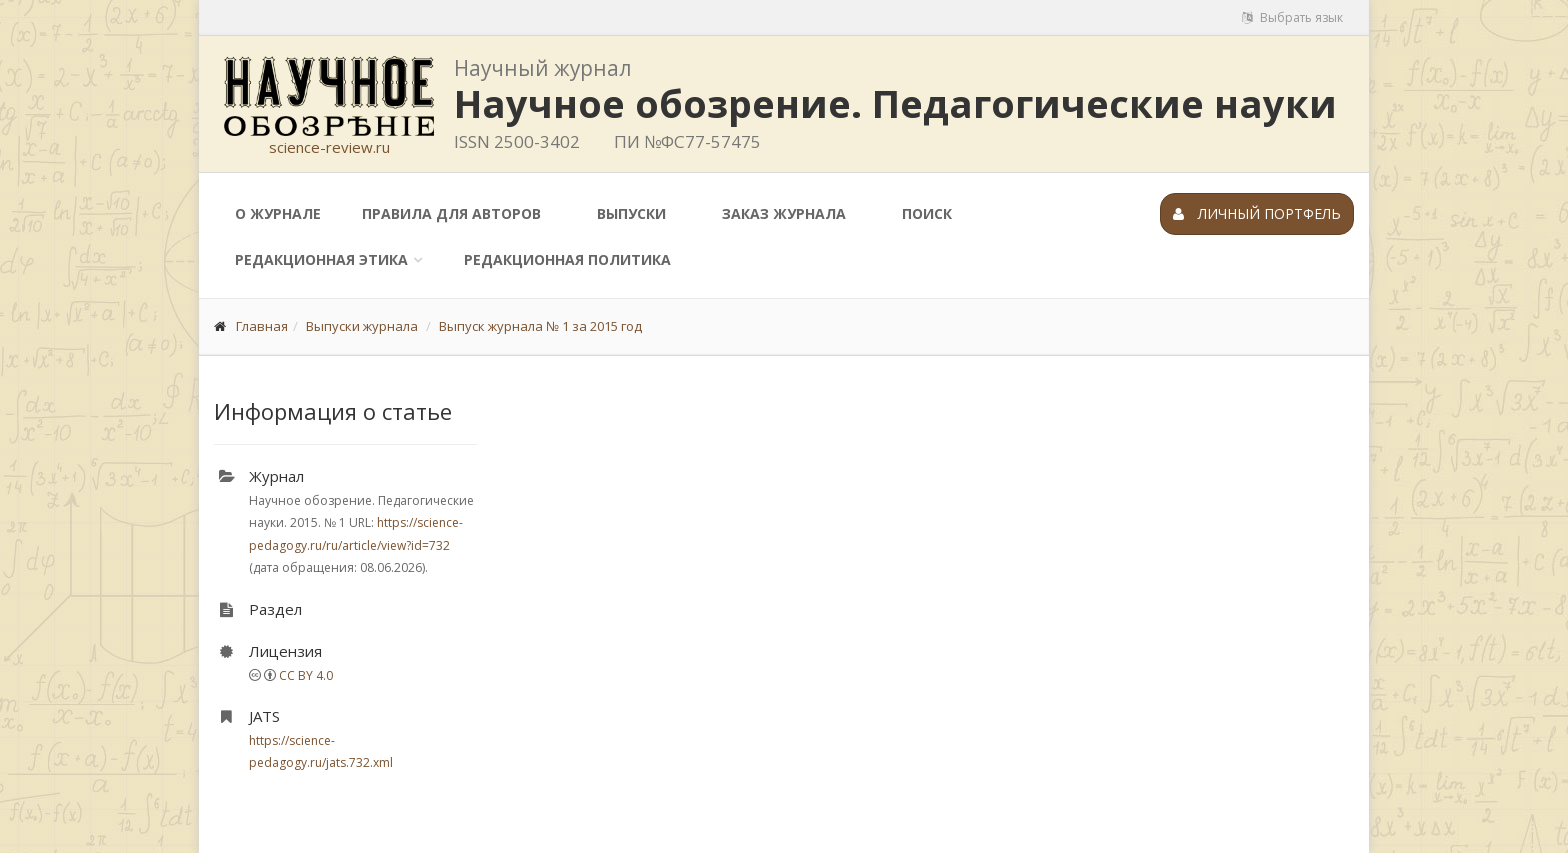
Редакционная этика (321, 259)
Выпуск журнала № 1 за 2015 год (540, 326)
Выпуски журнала (362, 326)
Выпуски (631, 213)
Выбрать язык (1292, 17)
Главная (262, 326)
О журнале (278, 213)
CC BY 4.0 (306, 675)
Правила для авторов (451, 213)
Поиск (927, 213)
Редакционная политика (567, 259)
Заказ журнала (784, 213)
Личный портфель (1257, 213)
